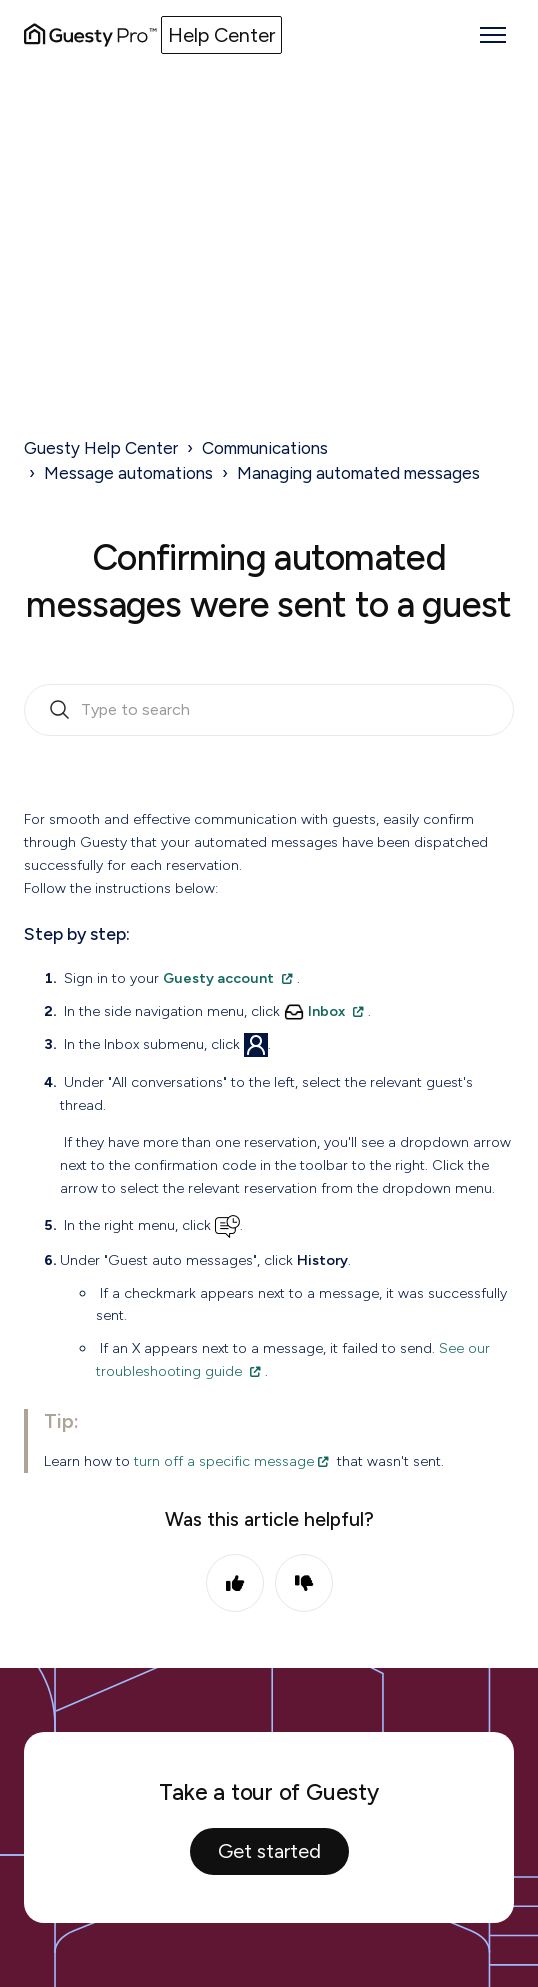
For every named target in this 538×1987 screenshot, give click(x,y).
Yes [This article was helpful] (235, 1583)
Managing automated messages (358, 473)
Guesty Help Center (101, 448)
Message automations (128, 473)
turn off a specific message (224, 1461)
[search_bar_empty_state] (269, 710)
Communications (265, 448)
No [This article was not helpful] (304, 1583)
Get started (269, 1851)
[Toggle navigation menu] (493, 35)
